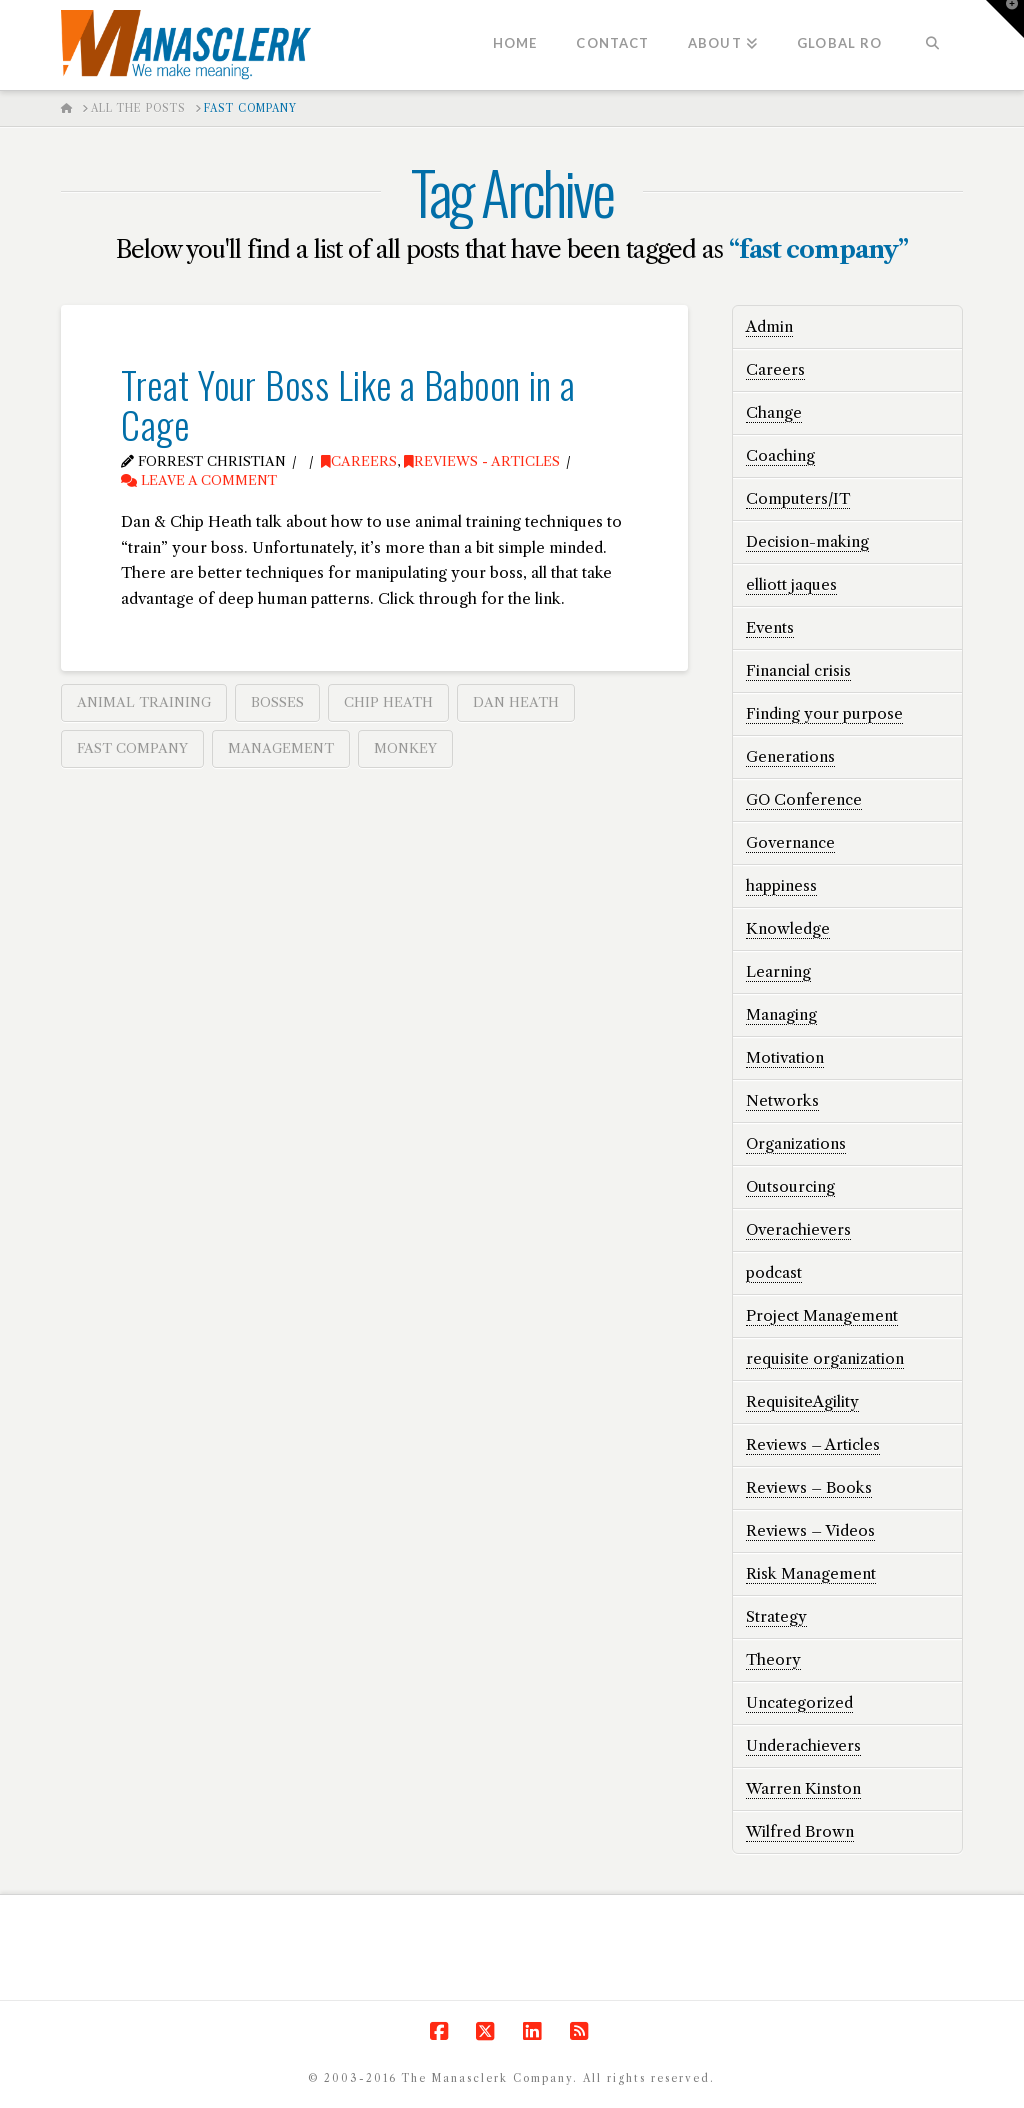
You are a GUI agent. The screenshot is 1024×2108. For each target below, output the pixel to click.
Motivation (785, 1057)
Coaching (780, 455)
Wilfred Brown (800, 1831)
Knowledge (788, 928)
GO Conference (804, 799)
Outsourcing (790, 1186)
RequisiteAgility (802, 1401)
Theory (773, 1659)
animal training (144, 702)
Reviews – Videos (810, 1530)
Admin (769, 326)
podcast (774, 1272)
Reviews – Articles (813, 1444)
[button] (1005, 19)
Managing (781, 1014)
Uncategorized (799, 1702)
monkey (405, 748)
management (281, 748)
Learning (778, 971)
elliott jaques (791, 584)
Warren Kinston (803, 1788)
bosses (277, 702)
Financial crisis (798, 670)
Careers (359, 461)
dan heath (516, 702)
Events (770, 627)
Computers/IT (798, 498)
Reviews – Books (809, 1487)
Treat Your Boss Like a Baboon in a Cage (348, 403)
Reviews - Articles (482, 461)
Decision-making (807, 541)
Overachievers (798, 1229)
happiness (781, 885)
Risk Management (811, 1573)
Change (774, 412)
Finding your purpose (824, 713)
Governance (790, 842)
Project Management (822, 1315)
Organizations (796, 1143)
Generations (790, 756)
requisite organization (825, 1358)
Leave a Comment (199, 480)
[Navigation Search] (931, 45)
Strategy (776, 1616)
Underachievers (803, 1745)
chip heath (388, 702)
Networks (782, 1100)
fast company (132, 748)
